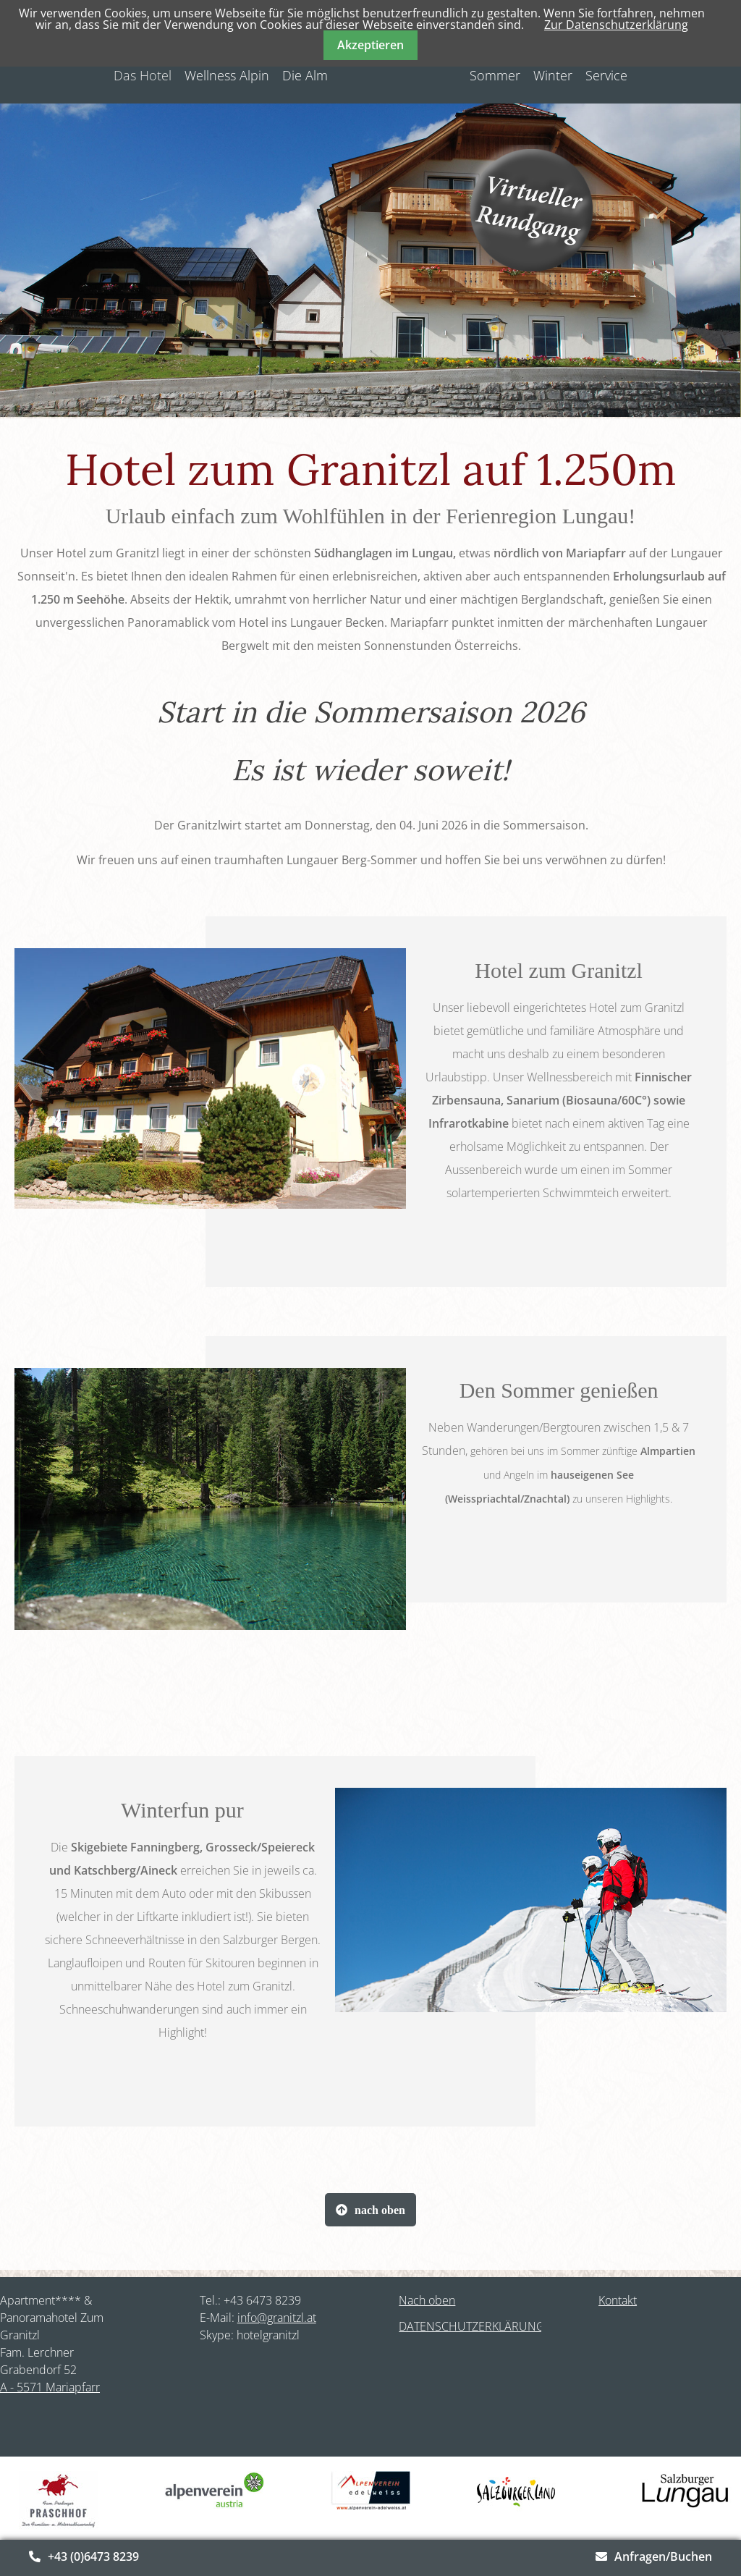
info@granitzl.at (276, 2318)
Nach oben (427, 2300)
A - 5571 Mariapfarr (50, 2387)
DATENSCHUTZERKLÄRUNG (472, 2326)
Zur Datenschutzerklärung (616, 25)
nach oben (380, 2210)
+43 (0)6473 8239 (93, 2556)
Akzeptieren (370, 45)
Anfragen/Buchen (663, 2556)
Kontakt (617, 2300)
